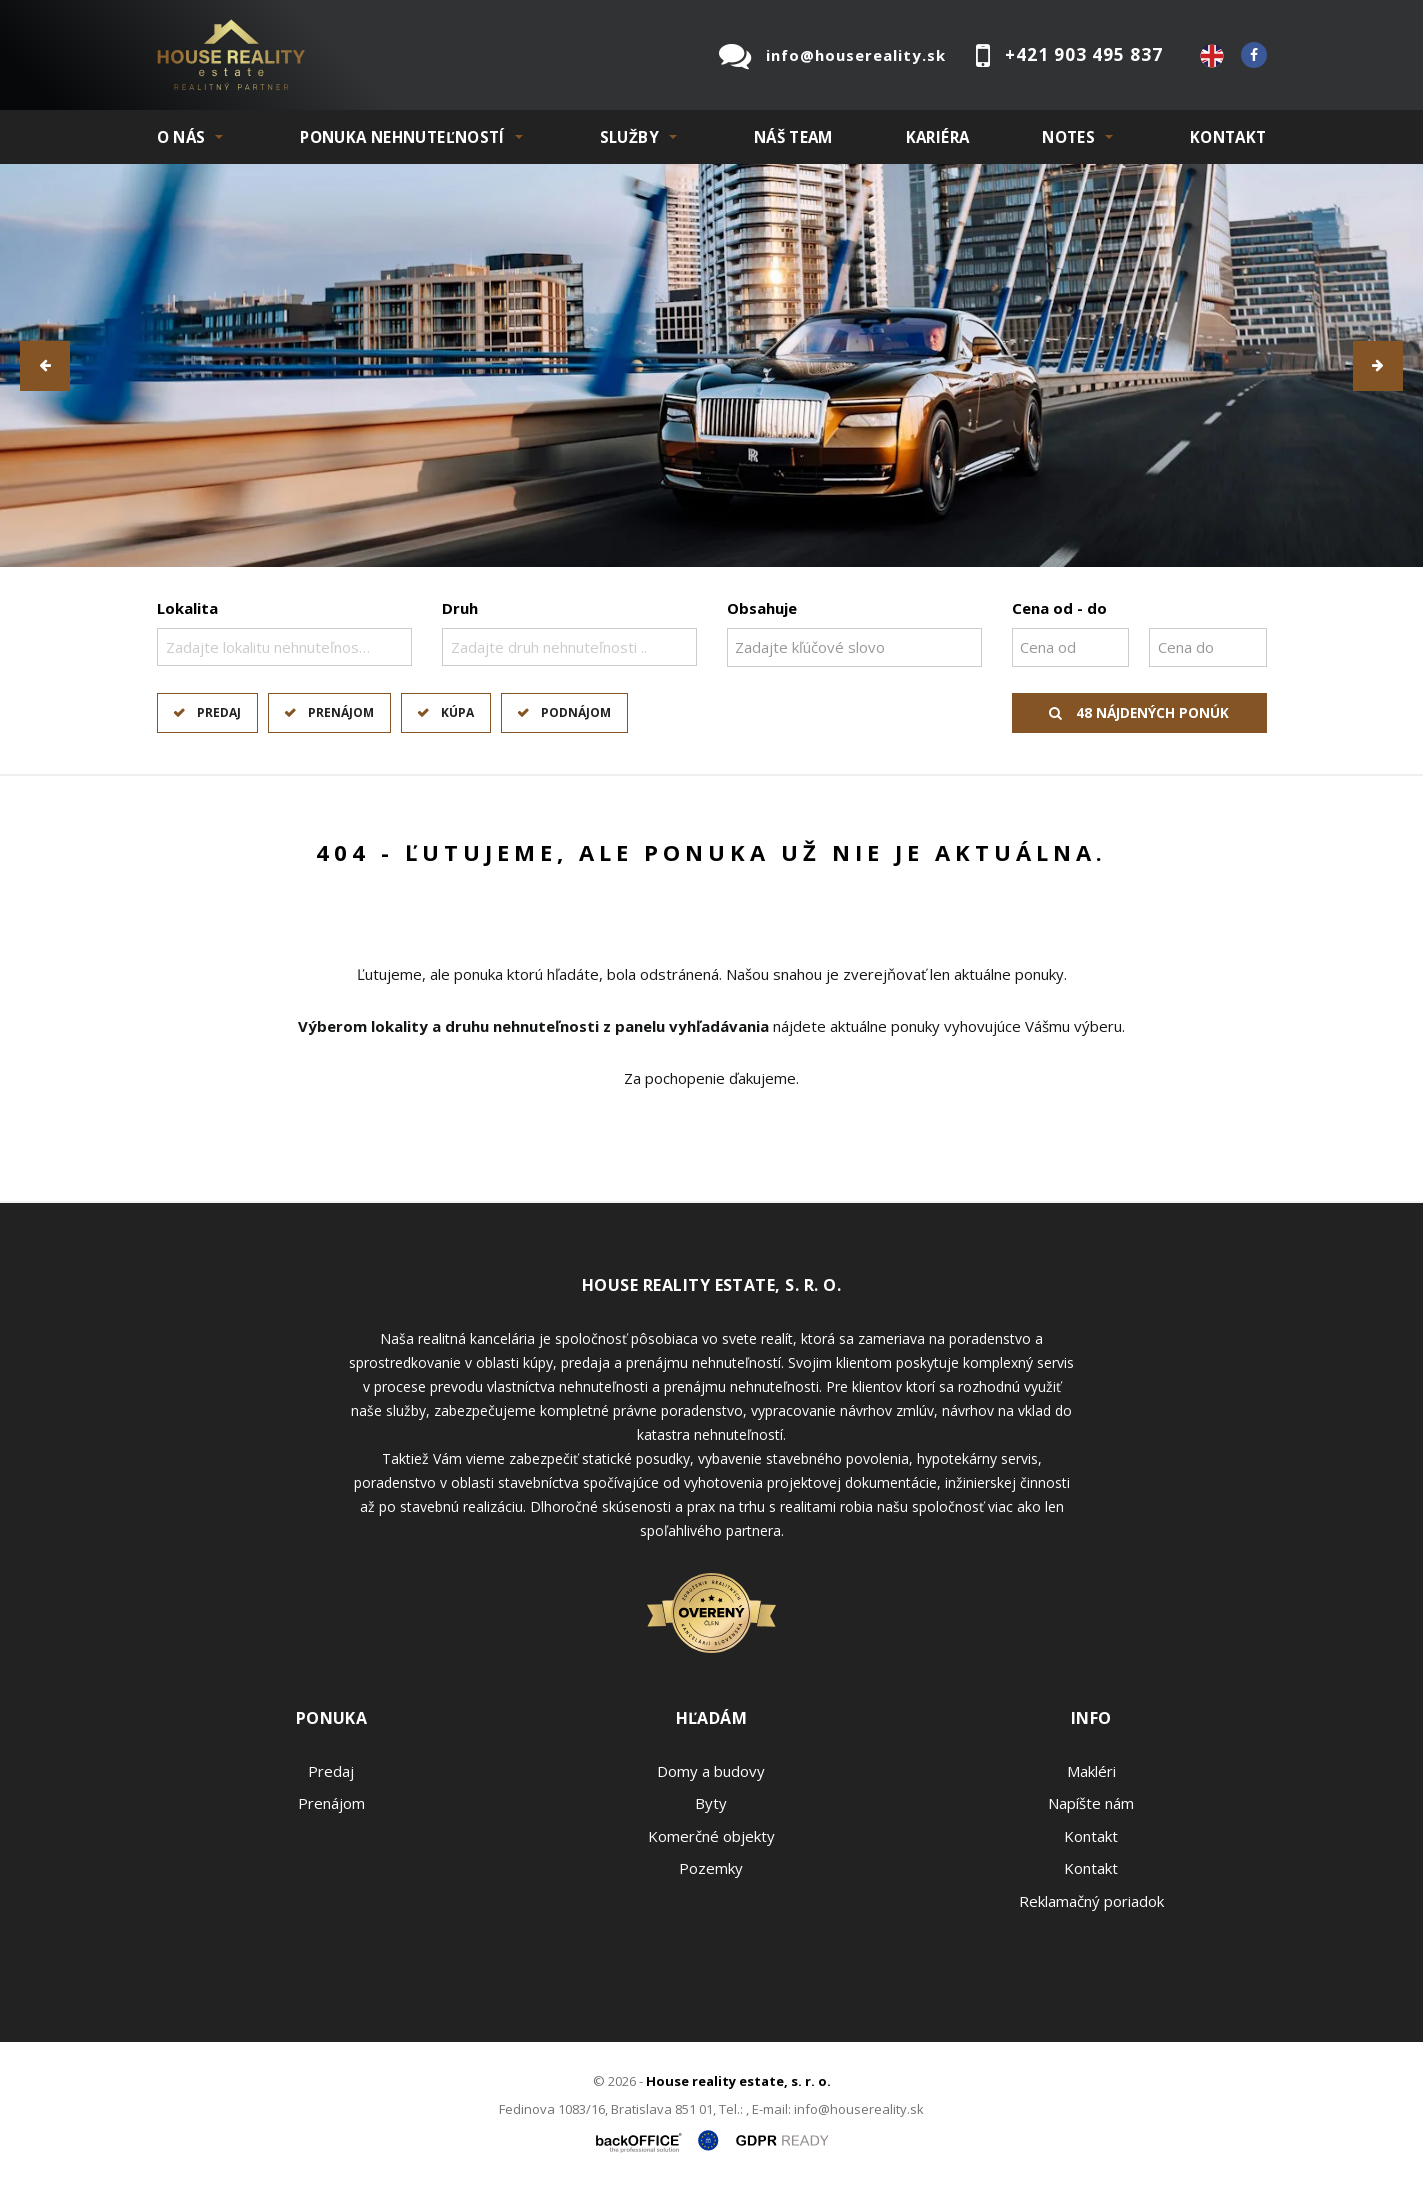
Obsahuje (762, 608)
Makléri (1091, 1771)
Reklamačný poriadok (1091, 1901)
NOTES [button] (1068, 137)
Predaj (219, 712)
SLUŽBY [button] (629, 137)
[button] (45, 366)
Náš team (793, 137)
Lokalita (187, 608)
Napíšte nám (1091, 1803)
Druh (460, 608)
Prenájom (341, 712)
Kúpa (457, 712)
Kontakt (1228, 137)
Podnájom (576, 712)
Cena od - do (1059, 608)
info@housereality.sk (856, 55)
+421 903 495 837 (1084, 54)
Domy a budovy (711, 1771)
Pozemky (711, 1868)
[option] (711, 365)
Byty (711, 1803)
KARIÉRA (938, 137)
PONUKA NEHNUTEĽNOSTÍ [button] (402, 137)
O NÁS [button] (181, 137)
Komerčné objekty (711, 1836)
